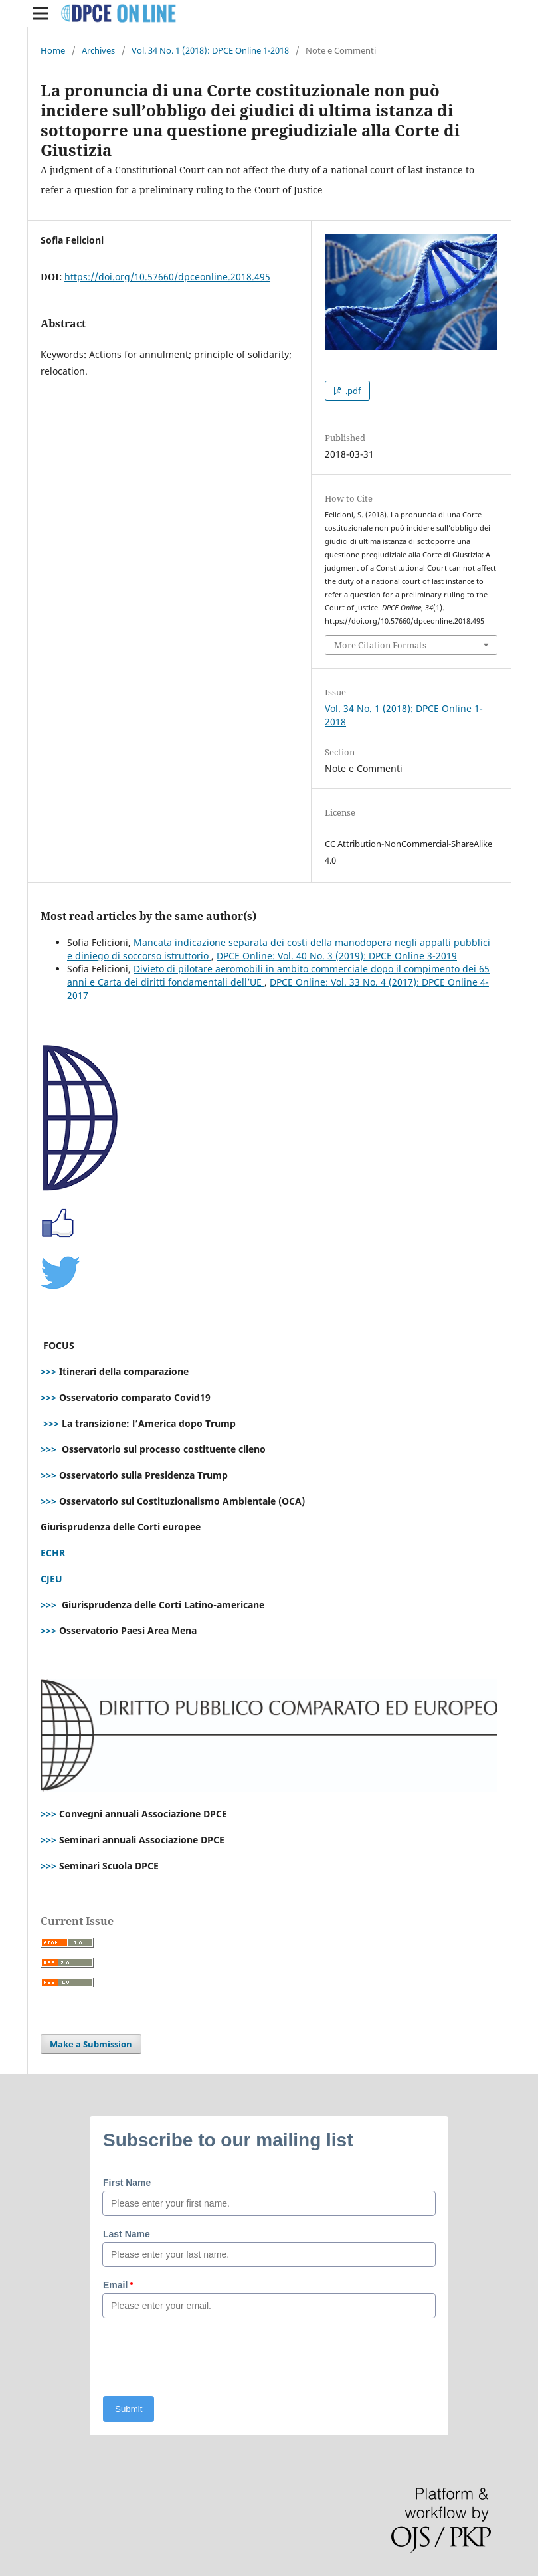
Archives (98, 50)
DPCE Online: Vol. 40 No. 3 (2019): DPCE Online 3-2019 (337, 955)
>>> (48, 1371)
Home (53, 50)
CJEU (51, 1578)
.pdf (352, 391)
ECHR (53, 1552)
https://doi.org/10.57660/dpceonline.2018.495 (167, 276)
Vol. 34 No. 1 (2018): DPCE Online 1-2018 (210, 50)
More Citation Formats (380, 645)
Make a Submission (91, 2044)
